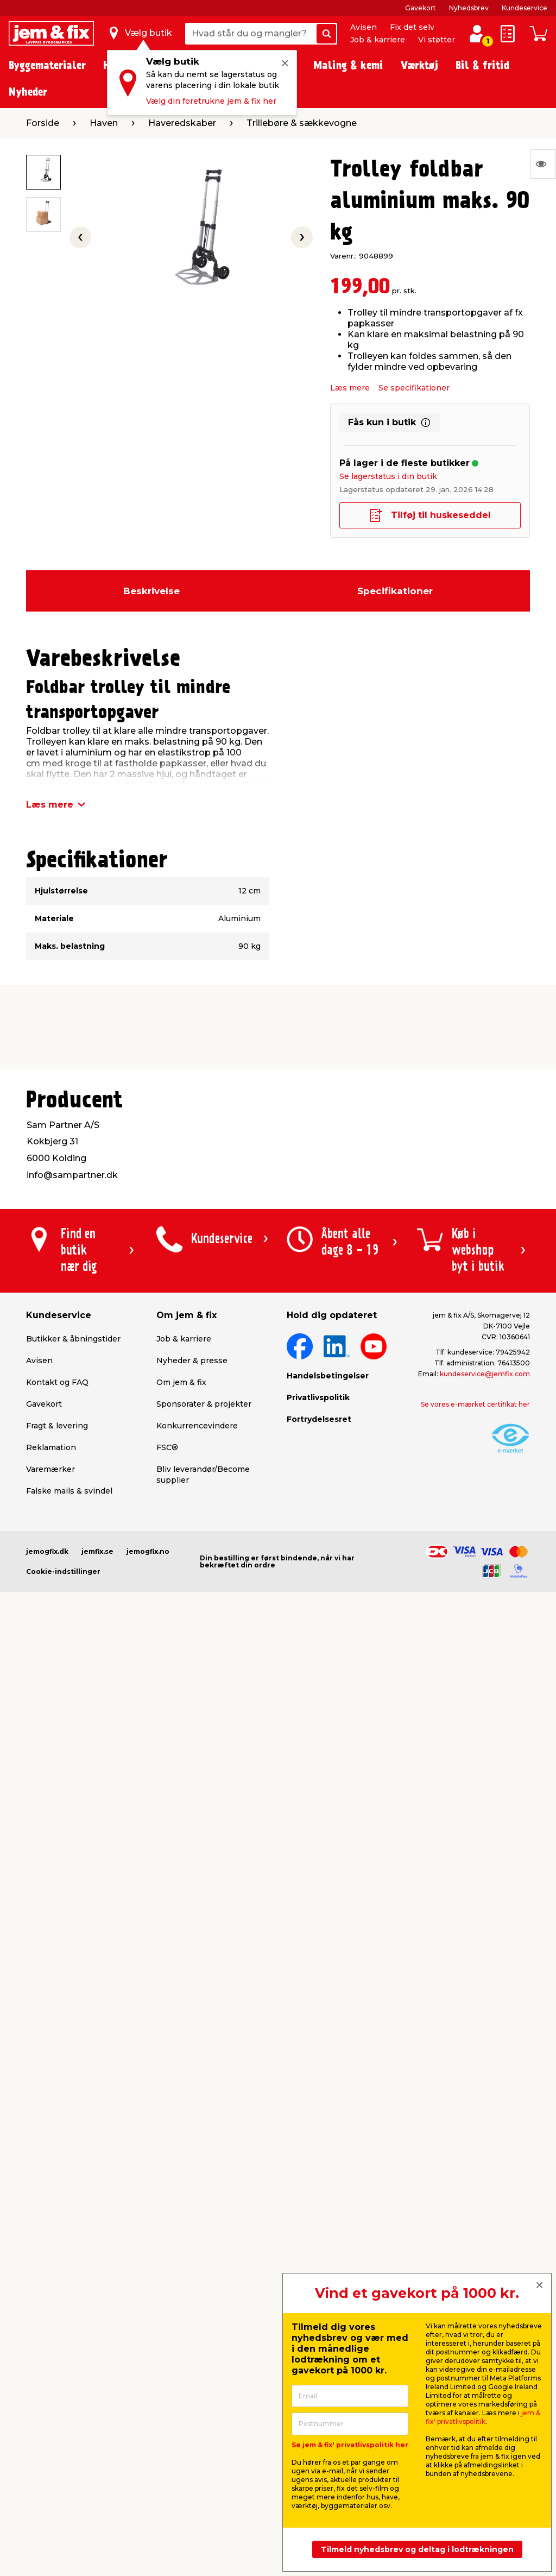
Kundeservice (524, 7)
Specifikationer (395, 590)
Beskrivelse (151, 590)
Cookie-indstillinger (63, 1571)
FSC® (167, 1447)
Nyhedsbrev (469, 7)
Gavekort (420, 7)
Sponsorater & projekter (203, 1404)
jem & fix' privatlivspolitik (483, 2417)
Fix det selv (412, 27)
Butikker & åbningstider (73, 1339)
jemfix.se (97, 1551)
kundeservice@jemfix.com (485, 1374)
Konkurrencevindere (197, 1426)
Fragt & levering (57, 1426)
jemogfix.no (148, 1551)
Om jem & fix (181, 1382)
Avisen (363, 27)
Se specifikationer (414, 388)
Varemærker (50, 1469)
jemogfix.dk (47, 1551)
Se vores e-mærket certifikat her (475, 1404)
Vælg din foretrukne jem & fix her (211, 101)
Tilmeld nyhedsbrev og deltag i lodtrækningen (417, 2549)
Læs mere (350, 388)
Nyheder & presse (192, 1360)
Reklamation (51, 1447)
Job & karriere (377, 40)
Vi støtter (436, 40)
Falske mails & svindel (69, 1491)
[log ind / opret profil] (477, 33)
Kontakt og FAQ (57, 1382)
